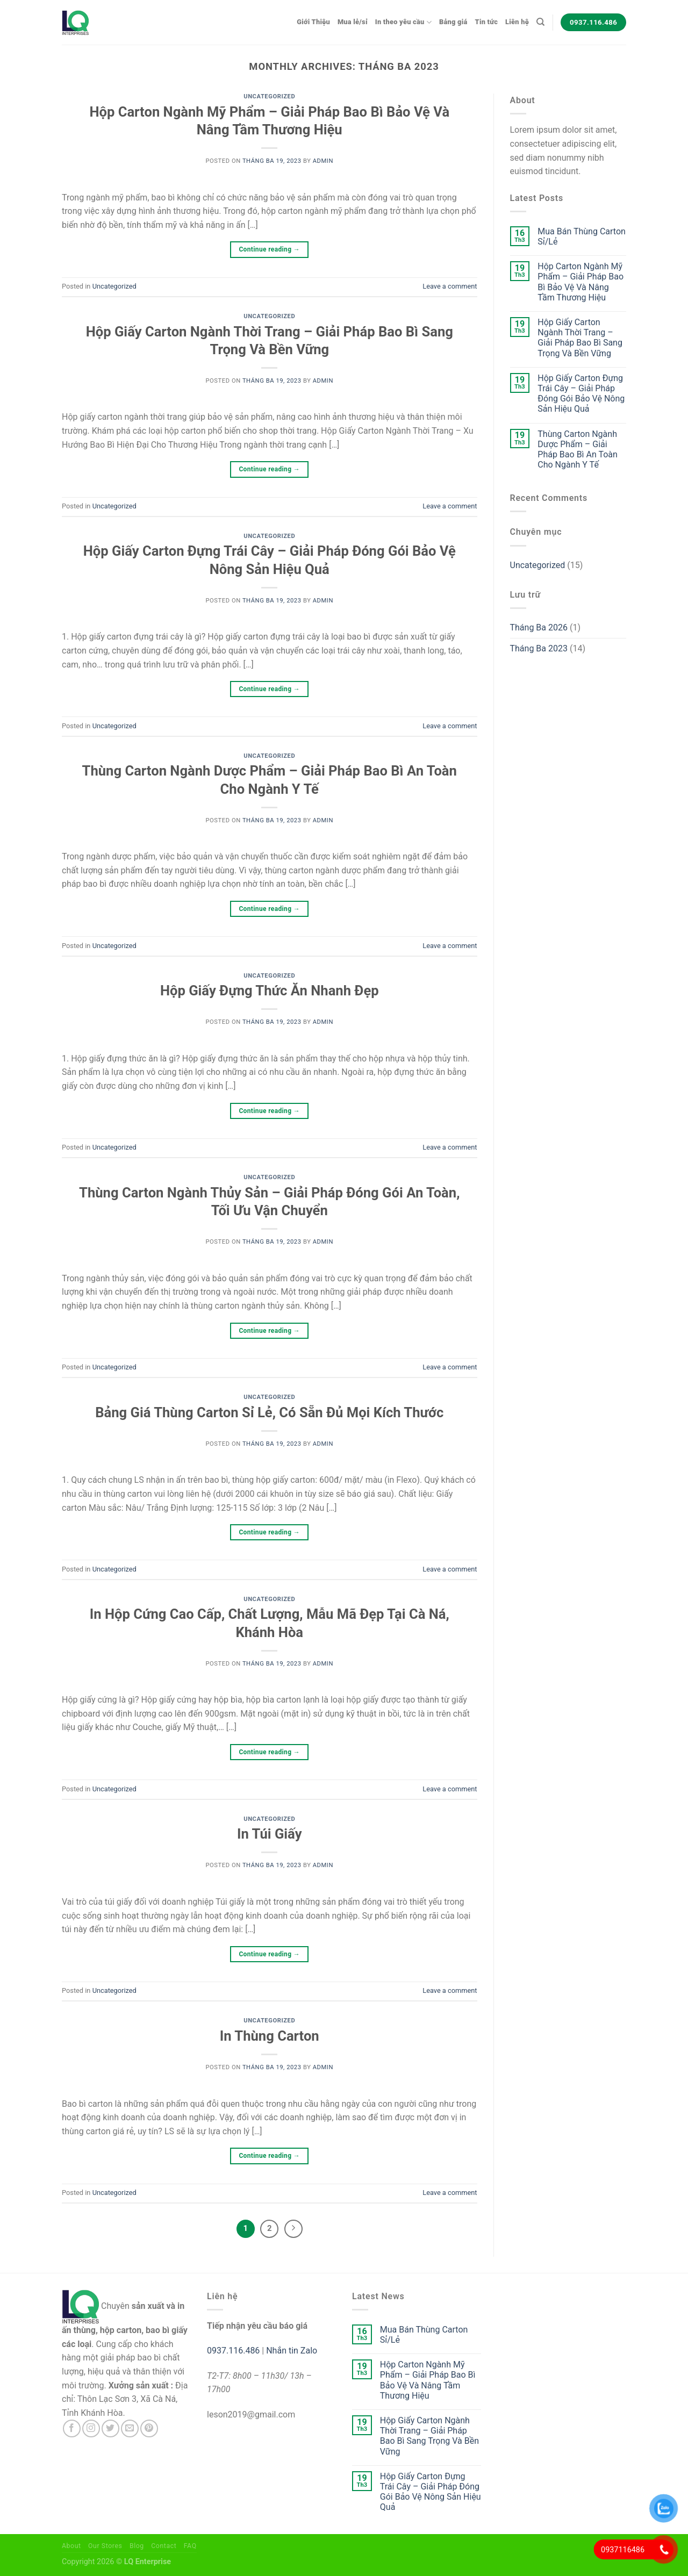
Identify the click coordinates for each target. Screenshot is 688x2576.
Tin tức (486, 22)
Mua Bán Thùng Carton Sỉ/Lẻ (582, 236)
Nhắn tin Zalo (291, 2350)
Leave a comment (449, 286)
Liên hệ (517, 22)
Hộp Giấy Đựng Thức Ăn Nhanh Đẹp (269, 990)
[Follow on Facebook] (72, 2428)
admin (323, 160)
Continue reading (269, 250)
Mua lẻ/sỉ (353, 22)
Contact (163, 2546)
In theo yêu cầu (403, 22)
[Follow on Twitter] (110, 2428)
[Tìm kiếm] (540, 22)
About (71, 2546)
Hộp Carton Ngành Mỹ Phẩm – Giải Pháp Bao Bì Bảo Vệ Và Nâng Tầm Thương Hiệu (581, 282)
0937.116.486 (233, 2350)
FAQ (190, 2546)
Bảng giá (453, 22)
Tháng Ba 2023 (539, 648)
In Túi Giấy (269, 1834)
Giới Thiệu (313, 22)
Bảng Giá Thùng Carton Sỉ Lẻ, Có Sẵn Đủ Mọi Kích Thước (269, 1412)
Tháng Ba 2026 (539, 627)
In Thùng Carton (269, 2036)
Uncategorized (269, 96)
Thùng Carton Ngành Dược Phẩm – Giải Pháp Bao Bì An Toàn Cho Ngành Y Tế (578, 449)
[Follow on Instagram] (91, 2428)
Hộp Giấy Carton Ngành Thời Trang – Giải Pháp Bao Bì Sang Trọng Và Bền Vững (580, 337)
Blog (137, 2546)
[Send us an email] (130, 2428)
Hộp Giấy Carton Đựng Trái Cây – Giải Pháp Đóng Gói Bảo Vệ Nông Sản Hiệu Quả (581, 393)
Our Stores (105, 2546)
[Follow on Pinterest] (149, 2428)
